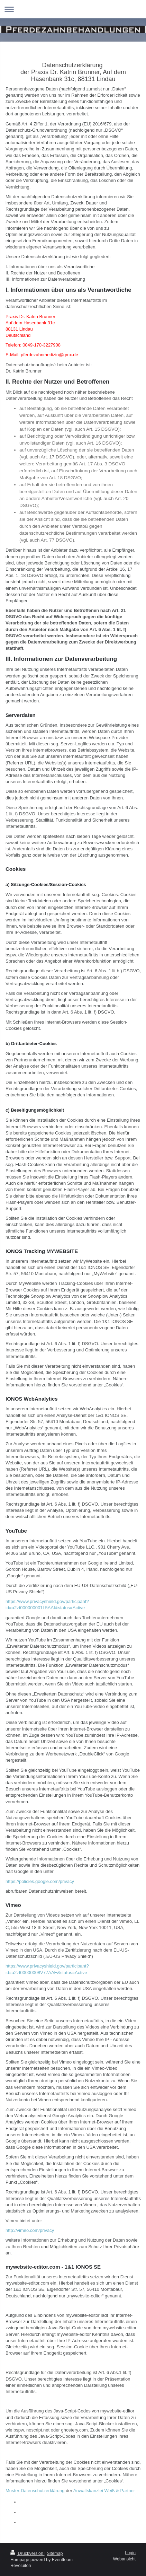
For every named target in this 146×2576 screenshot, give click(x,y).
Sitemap (55, 2553)
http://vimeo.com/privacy (30, 2230)
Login (130, 2552)
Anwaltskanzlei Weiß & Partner (104, 2490)
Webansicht (124, 2559)
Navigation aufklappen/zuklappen (73, 9)
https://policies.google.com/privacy (40, 1881)
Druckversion (27, 2553)
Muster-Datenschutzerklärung (35, 2490)
